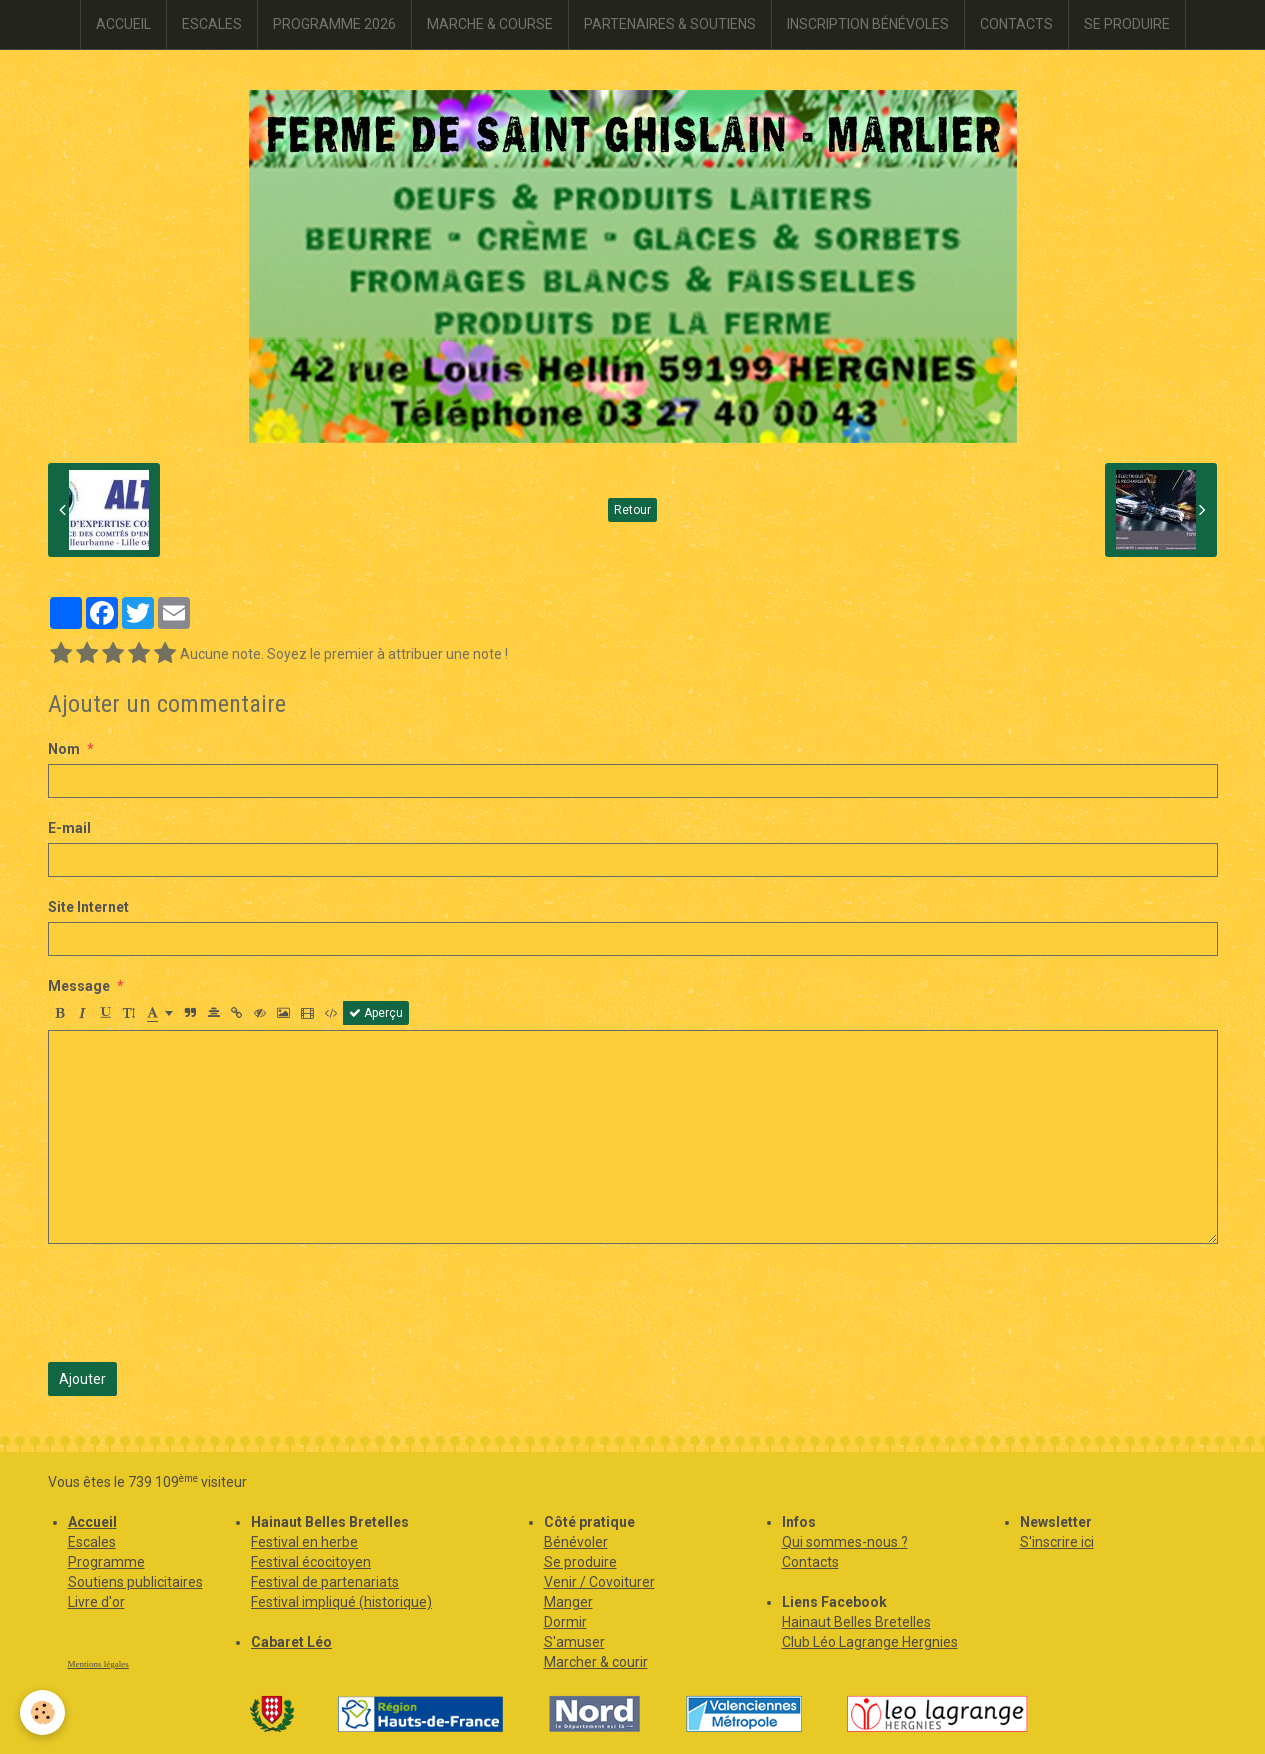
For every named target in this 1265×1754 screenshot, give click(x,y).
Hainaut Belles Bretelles (856, 1622)
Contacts (810, 1562)
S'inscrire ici (1057, 1542)
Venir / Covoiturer (599, 1582)
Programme (106, 1562)
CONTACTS (1016, 24)
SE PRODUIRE (1127, 24)
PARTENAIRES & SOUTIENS (670, 24)
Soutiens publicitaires (135, 1582)
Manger (568, 1602)
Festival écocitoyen (311, 1562)
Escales (92, 1542)
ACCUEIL (123, 24)
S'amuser (574, 1642)
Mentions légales (98, 1664)
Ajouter (82, 1379)
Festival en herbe (304, 1542)
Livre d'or (96, 1602)
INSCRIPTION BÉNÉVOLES (868, 24)
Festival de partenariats (325, 1582)
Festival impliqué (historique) (341, 1602)
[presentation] (200, 1303)
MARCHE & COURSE (490, 24)
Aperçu (376, 1013)
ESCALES (212, 24)
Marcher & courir (596, 1662)
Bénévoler (576, 1542)
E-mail (69, 828)
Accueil (92, 1522)
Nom (64, 749)
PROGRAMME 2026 (334, 24)
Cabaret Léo (291, 1642)
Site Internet (88, 907)
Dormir (565, 1622)
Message (79, 986)
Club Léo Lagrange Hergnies (870, 1642)
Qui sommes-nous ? (845, 1542)
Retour (632, 510)
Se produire (580, 1562)
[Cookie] (42, 1712)
